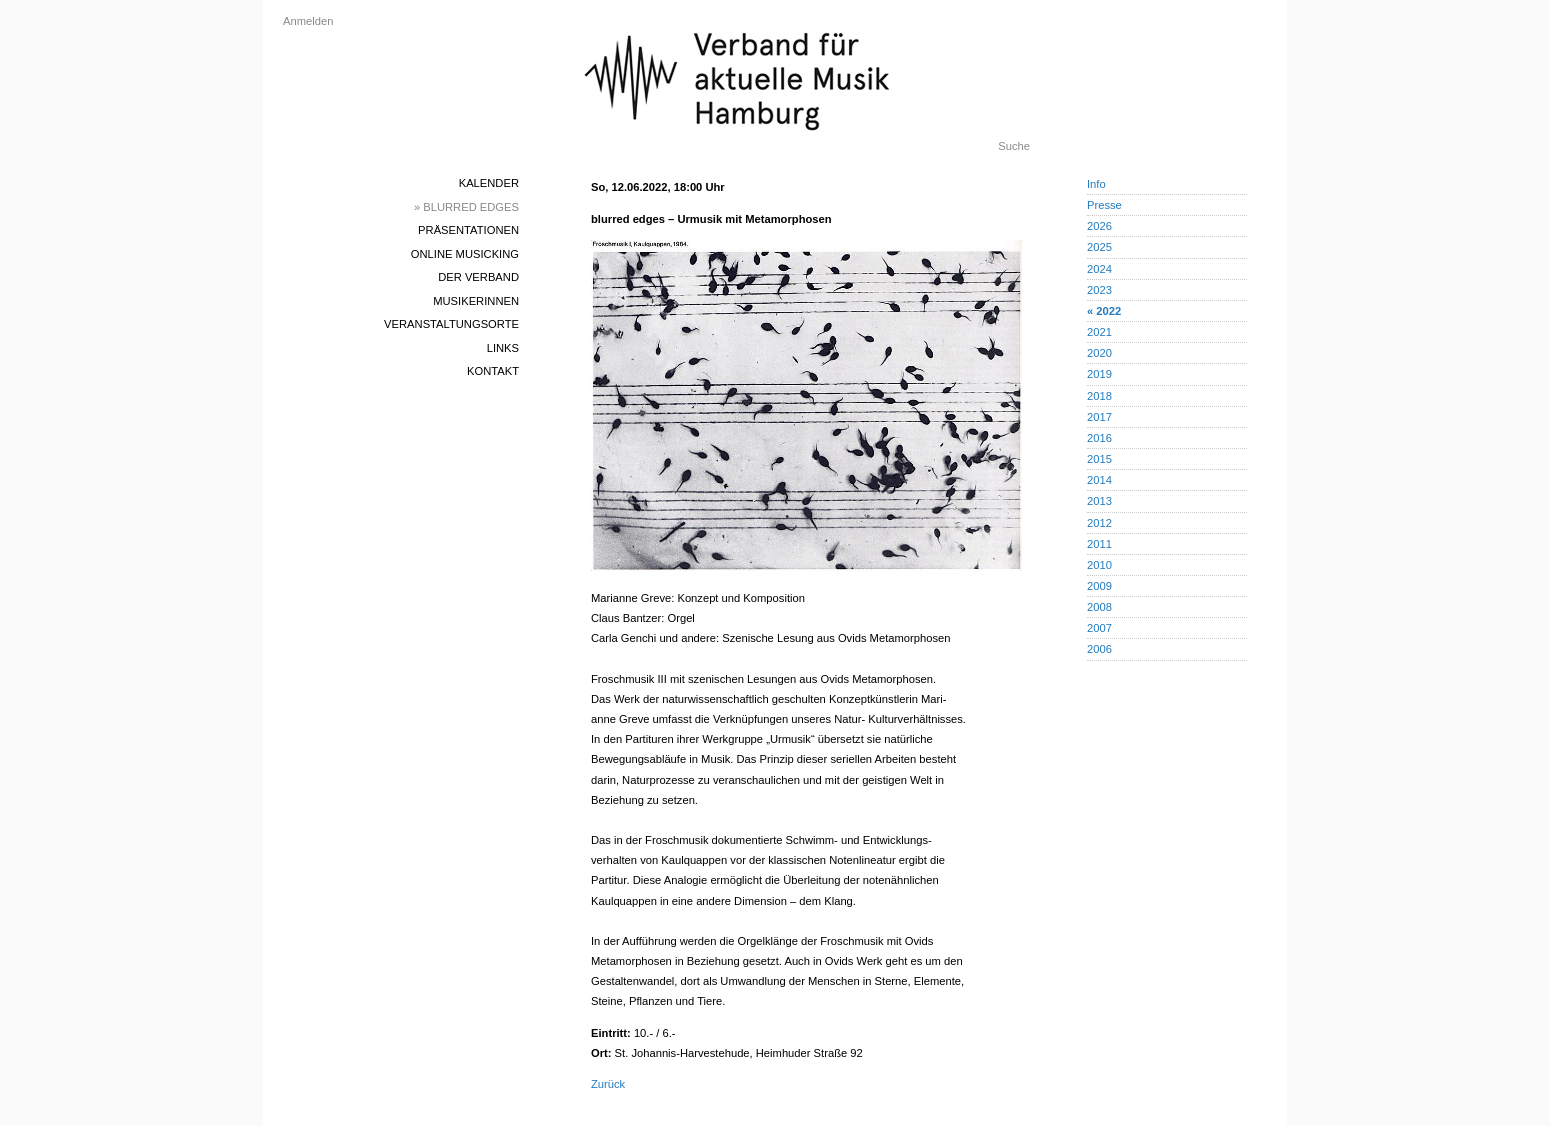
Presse (1104, 205)
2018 (1099, 396)
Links (503, 348)
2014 (1099, 480)
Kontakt (493, 371)
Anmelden (308, 21)
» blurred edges (466, 207)
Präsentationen (468, 230)
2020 (1099, 353)
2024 (1099, 269)
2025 (1099, 247)
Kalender (489, 183)
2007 (1099, 628)
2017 (1099, 417)
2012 (1099, 523)
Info (1096, 184)
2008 (1099, 607)
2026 (1099, 226)
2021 (1099, 332)
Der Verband (478, 277)
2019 (1099, 374)
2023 (1099, 290)
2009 (1099, 586)
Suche (1014, 146)
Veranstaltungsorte (451, 324)
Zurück (608, 1084)
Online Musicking (465, 254)
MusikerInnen (476, 301)
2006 (1099, 649)
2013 (1099, 501)
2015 (1099, 459)
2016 (1099, 438)
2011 (1099, 544)
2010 (1099, 565)
